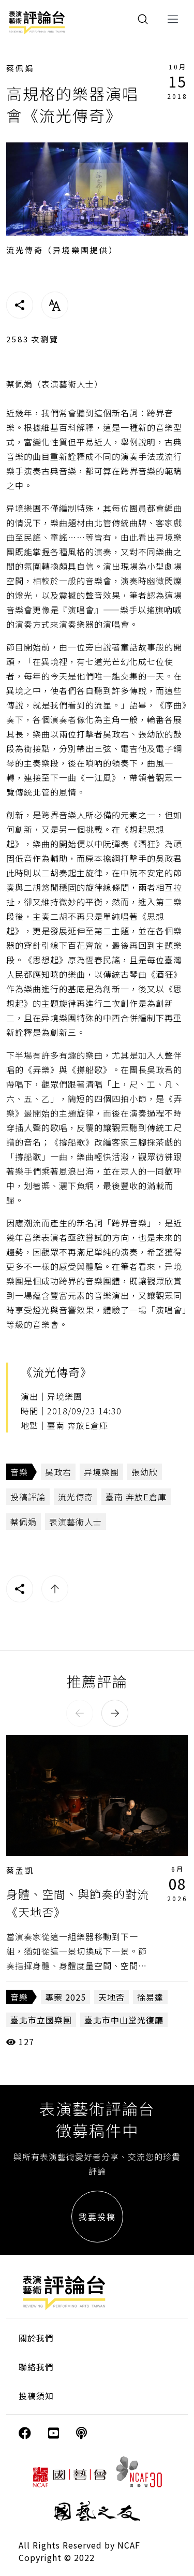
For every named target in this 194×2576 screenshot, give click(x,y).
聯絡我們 (36, 2367)
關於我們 (36, 2338)
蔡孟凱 (20, 1870)
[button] (79, 1713)
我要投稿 (97, 2216)
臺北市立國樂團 (41, 2020)
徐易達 (150, 1997)
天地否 (111, 1997)
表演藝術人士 (75, 1521)
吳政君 (58, 1472)
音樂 (19, 1472)
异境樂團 (101, 1472)
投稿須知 (36, 2396)
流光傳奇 (75, 1496)
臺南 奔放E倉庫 (136, 1496)
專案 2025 (65, 1997)
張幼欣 (144, 1472)
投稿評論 (28, 1496)
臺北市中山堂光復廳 (123, 2020)
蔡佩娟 (20, 68)
